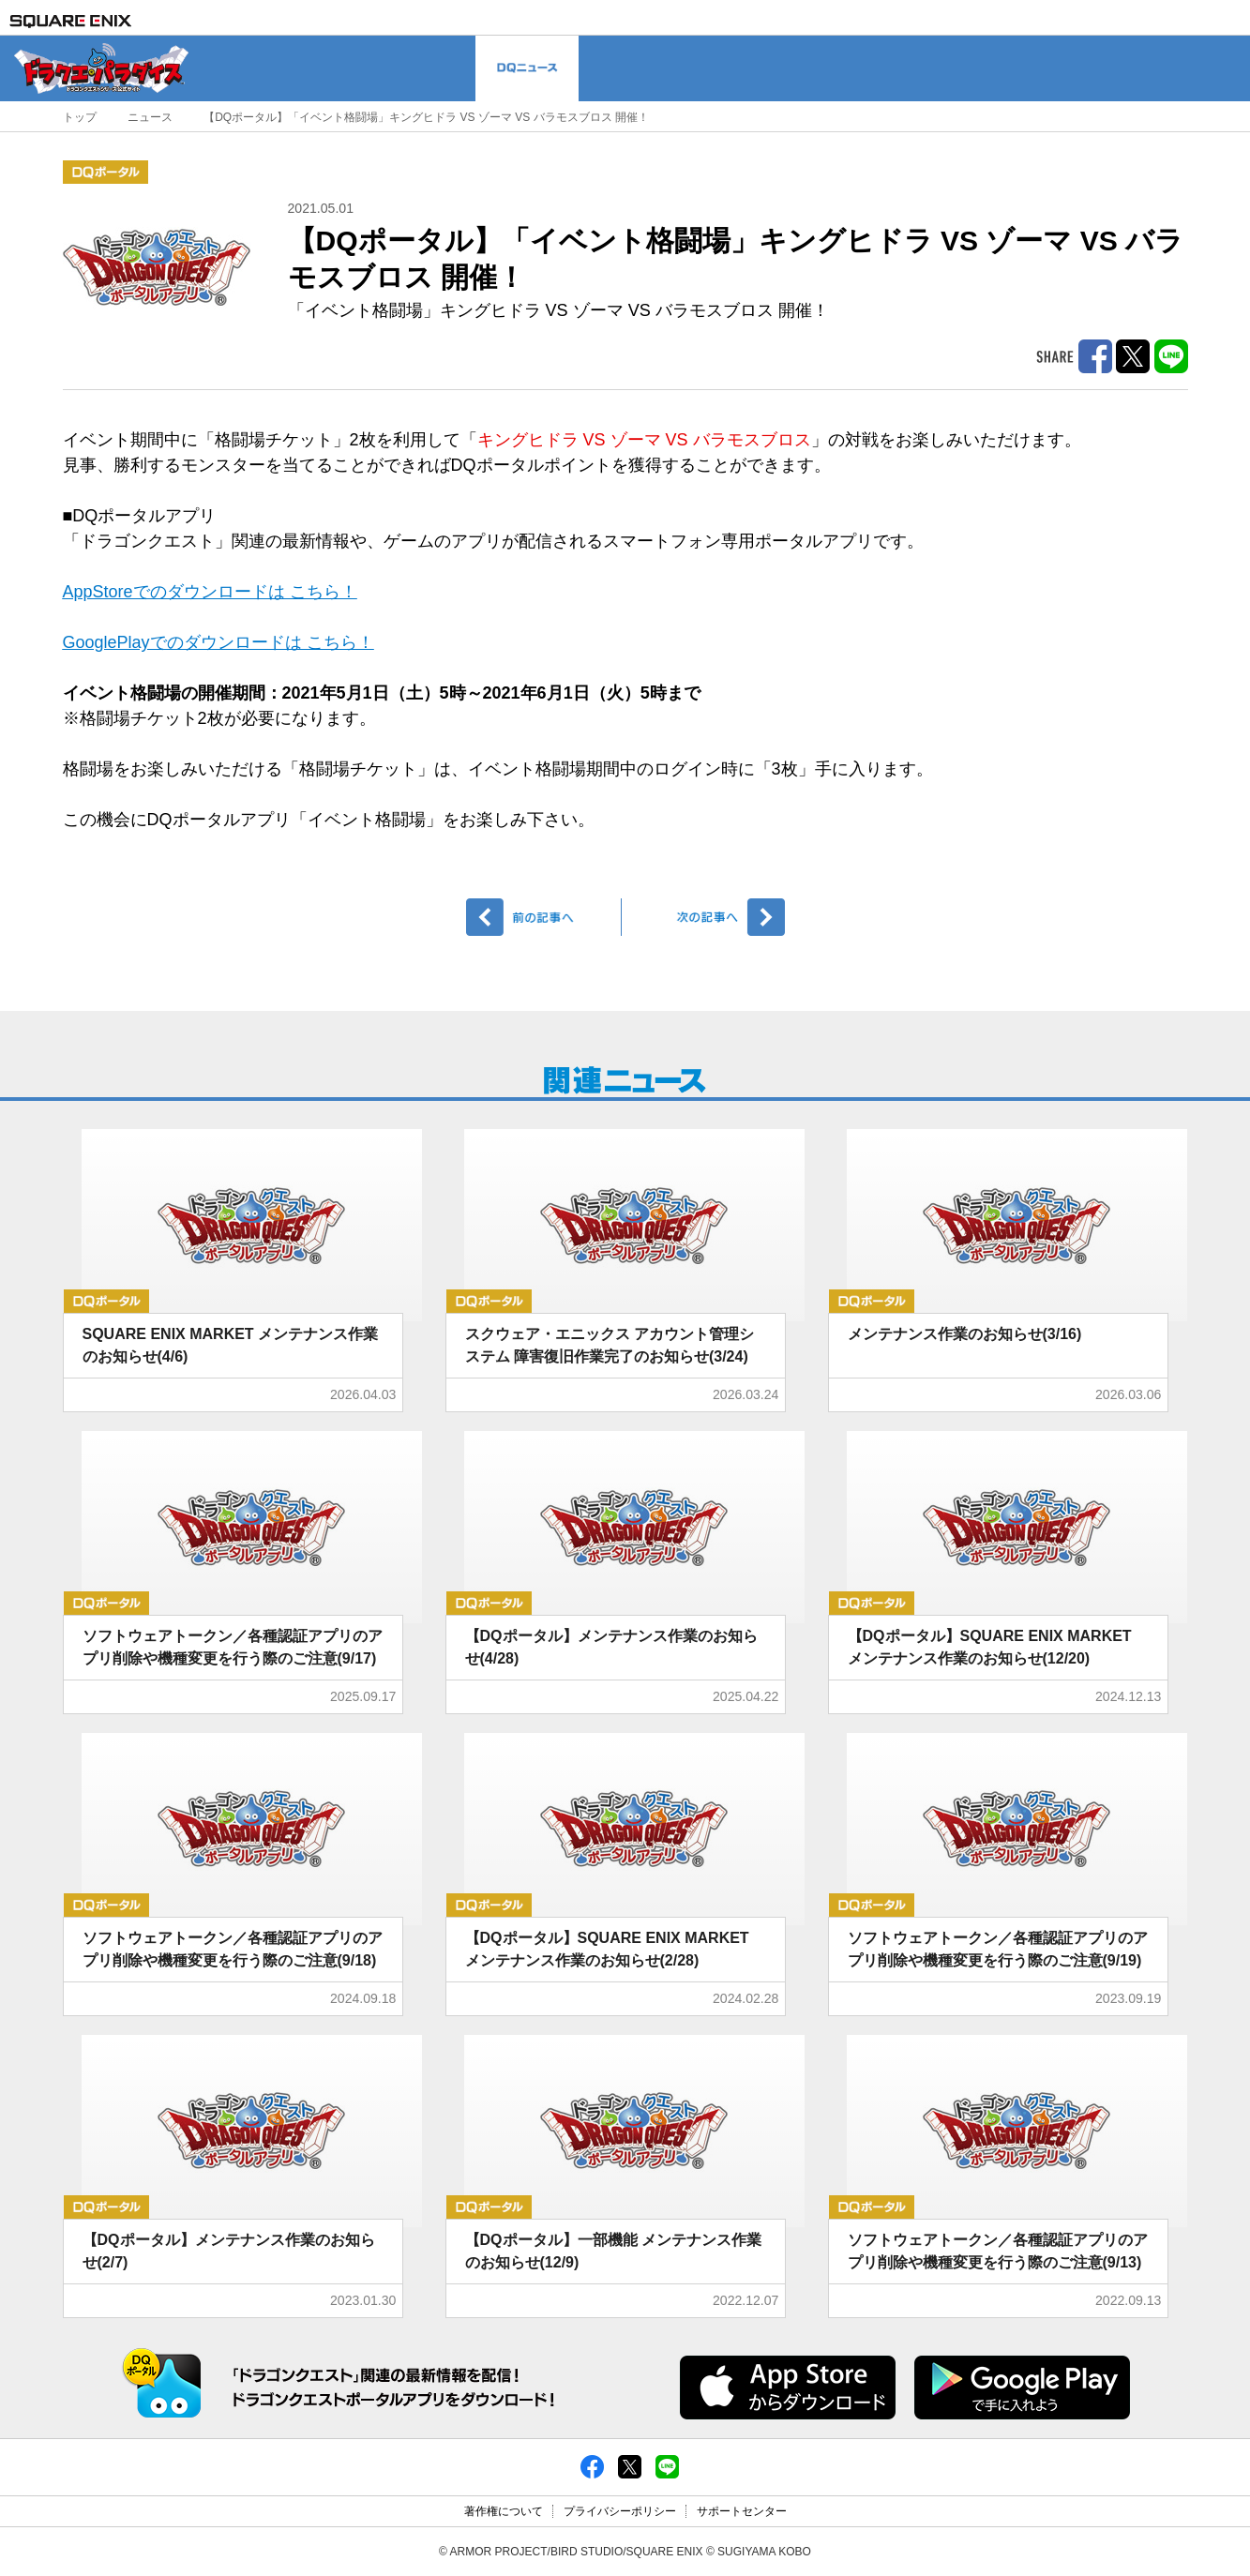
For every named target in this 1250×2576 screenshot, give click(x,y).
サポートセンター (742, 2511)
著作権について (503, 2511)
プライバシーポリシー (620, 2511)
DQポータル (105, 172)
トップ (80, 117)
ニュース (150, 117)
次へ (706, 917)
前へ (544, 917)
